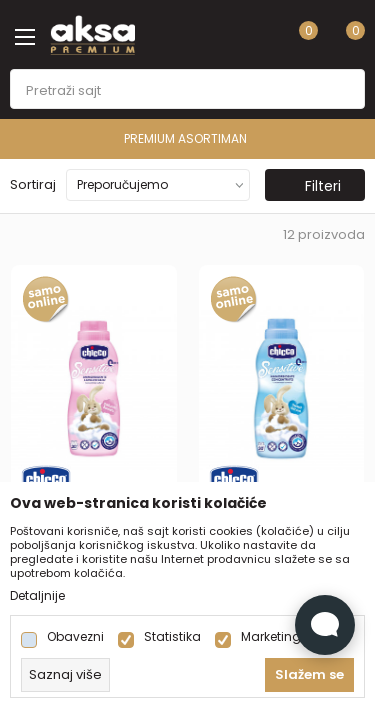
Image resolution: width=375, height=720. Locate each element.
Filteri (313, 186)
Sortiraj (33, 184)
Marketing (271, 637)
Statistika (172, 637)
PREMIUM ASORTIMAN (185, 138)
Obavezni (75, 637)
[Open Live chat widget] (325, 625)
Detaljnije (37, 596)
